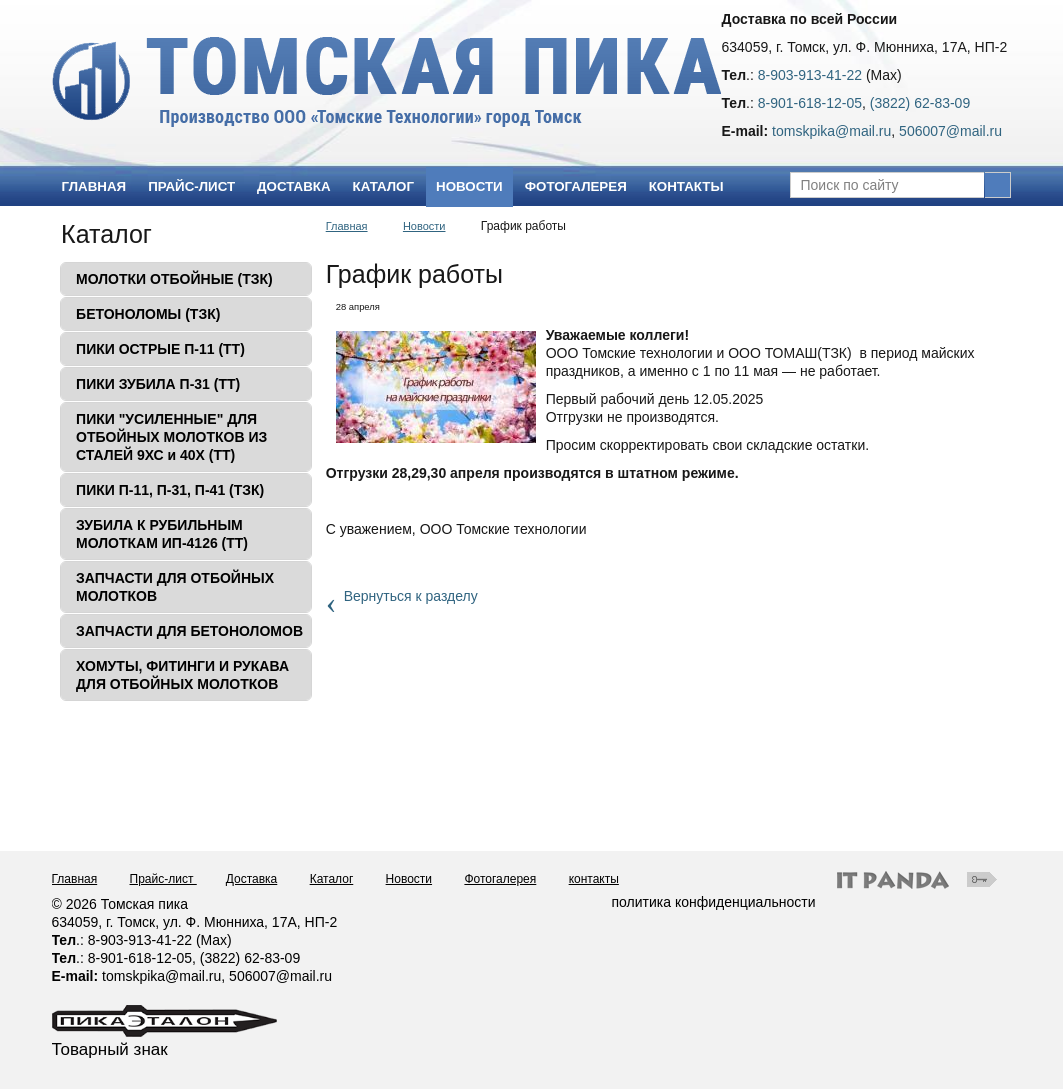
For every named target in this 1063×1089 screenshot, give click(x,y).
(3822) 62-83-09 (920, 103)
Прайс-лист (163, 879)
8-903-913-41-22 (810, 75)
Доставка (252, 879)
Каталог (106, 234)
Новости (469, 186)
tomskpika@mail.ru (831, 131)
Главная (347, 226)
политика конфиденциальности (714, 902)
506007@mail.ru (950, 131)
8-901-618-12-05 (810, 103)
